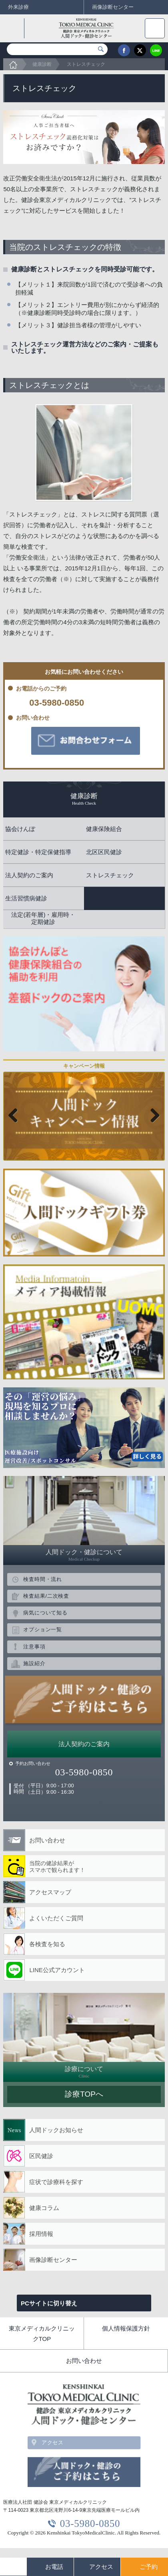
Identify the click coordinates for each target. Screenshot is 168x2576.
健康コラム (44, 2207)
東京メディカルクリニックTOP (42, 2333)
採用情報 (41, 2233)
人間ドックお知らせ (56, 2130)
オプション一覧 (42, 1629)
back (13, 28)
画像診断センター (53, 2259)
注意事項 (34, 1647)
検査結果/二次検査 (46, 1596)
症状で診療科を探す (56, 2181)
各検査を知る (47, 1944)
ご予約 (149, 2566)
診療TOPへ (84, 2094)
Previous (16, 1116)
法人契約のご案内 (84, 1744)
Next (152, 1116)
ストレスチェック (86, 64)
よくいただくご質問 (56, 1918)
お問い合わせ (47, 1840)
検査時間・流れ (42, 1579)
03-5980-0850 (56, 703)
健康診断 (42, 64)
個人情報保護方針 (126, 2328)
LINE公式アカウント (56, 1970)
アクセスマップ (50, 1892)
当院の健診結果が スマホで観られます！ (57, 1866)
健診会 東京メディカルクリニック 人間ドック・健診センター (80, 28)
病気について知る (45, 1613)
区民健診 (41, 2156)
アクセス (53, 2442)
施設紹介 (34, 1663)
